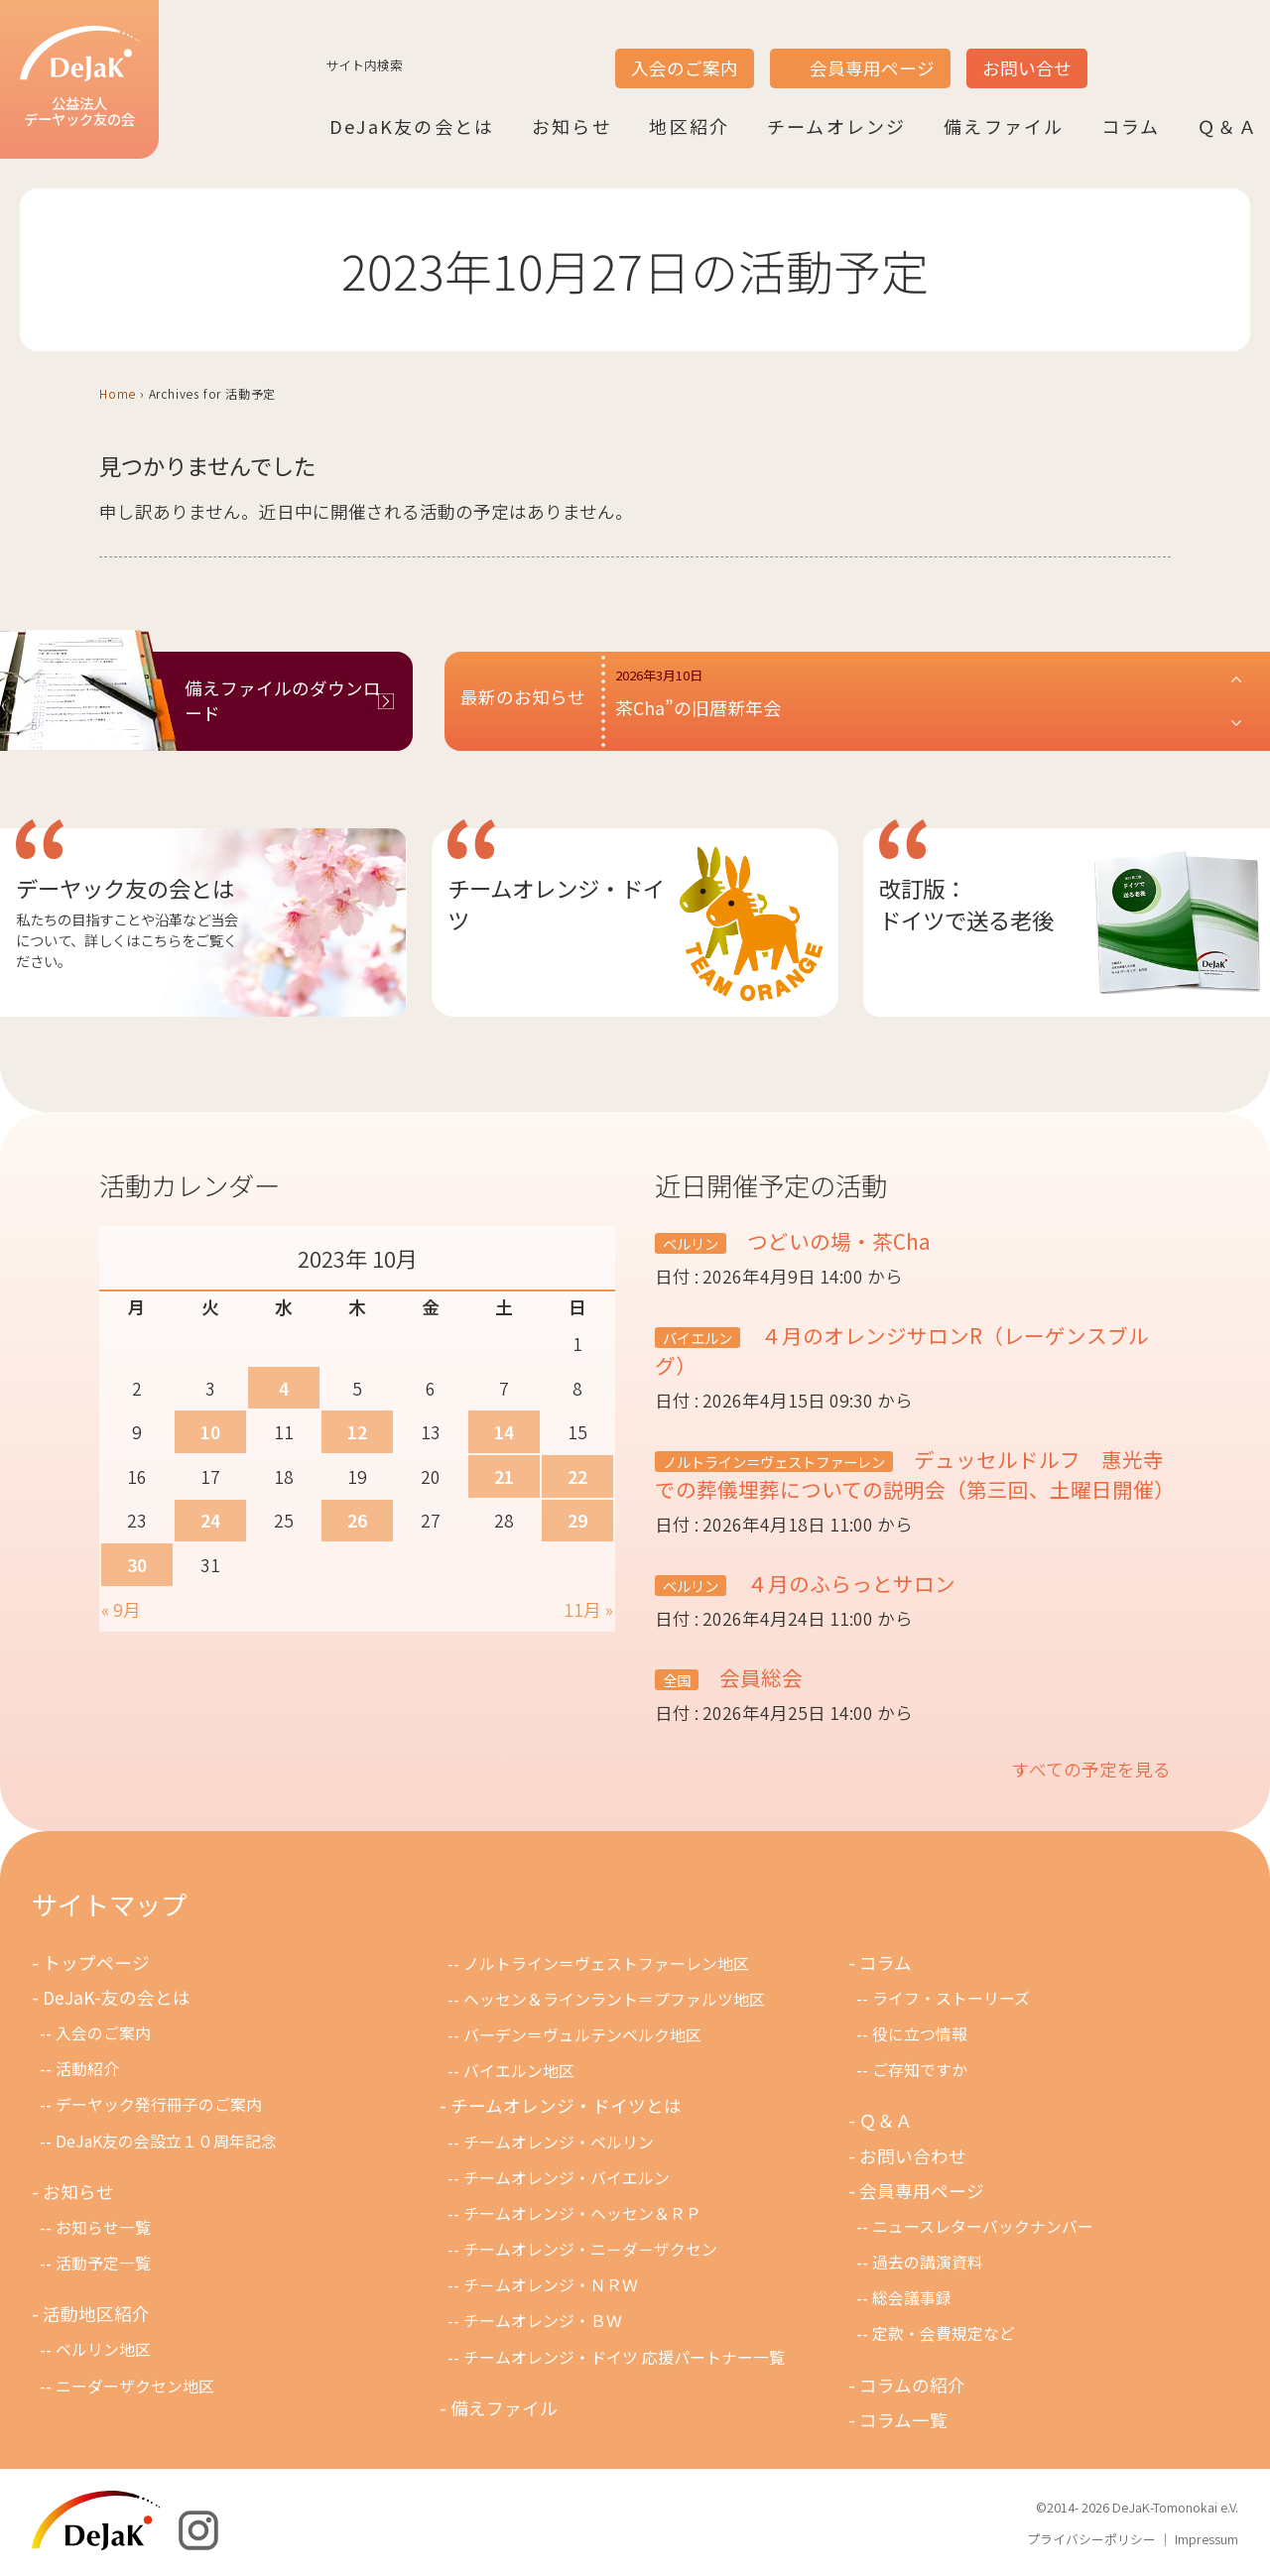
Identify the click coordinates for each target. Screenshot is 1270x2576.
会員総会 (758, 1677)
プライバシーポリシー (1091, 2538)
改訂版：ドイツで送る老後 (966, 903)
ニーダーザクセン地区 (135, 2386)
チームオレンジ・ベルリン (558, 2142)
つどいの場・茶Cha (836, 1241)
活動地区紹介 (96, 2313)
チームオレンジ (837, 126)
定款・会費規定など (943, 2333)
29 (577, 1520)
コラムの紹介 (912, 2385)
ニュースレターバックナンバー (982, 2226)
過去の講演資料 (927, 2262)
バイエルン (697, 1337)
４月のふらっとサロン (848, 1583)
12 (357, 1431)
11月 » (588, 1609)
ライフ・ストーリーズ (951, 1998)
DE (1189, 51)
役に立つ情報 (919, 2034)
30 (137, 1564)
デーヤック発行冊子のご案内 (159, 2104)
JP (1113, 51)
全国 (677, 1679)
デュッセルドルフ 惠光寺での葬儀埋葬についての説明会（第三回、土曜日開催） (915, 1474)
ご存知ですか (919, 2069)
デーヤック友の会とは (125, 888)
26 (357, 1520)
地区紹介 (689, 126)
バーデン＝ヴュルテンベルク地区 (582, 2035)
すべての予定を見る (1091, 1769)
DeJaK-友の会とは (116, 1997)
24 (210, 1520)
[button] (929, 701)
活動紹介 (87, 2068)
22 (577, 1476)
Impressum (1206, 2538)
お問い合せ (1027, 68)
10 (210, 1431)
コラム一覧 (903, 2419)
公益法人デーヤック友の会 (79, 78)
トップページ (96, 1962)
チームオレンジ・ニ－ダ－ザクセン (590, 2249)
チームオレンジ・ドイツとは (566, 2105)
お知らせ (572, 126)
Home (117, 393)
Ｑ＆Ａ (1228, 126)
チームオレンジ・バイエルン (566, 2177)
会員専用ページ (872, 68)
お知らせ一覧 (103, 2227)
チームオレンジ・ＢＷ (542, 2320)
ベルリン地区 (103, 2349)
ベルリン (690, 1243)
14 (504, 1431)
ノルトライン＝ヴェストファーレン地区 (606, 1963)
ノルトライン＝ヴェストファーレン (774, 1461)
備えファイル (1004, 126)
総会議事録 (912, 2297)
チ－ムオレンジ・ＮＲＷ (550, 2284)
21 (504, 1476)
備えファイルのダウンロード (283, 700)
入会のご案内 (684, 68)
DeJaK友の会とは (411, 126)
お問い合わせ (912, 2156)
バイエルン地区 (518, 2070)
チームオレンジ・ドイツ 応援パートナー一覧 (624, 2357)
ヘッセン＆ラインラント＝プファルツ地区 (614, 1999)
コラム (1131, 126)
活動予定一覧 (103, 2263)
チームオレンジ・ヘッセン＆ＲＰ (582, 2213)
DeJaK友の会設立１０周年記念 (166, 2141)
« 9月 (121, 1609)
